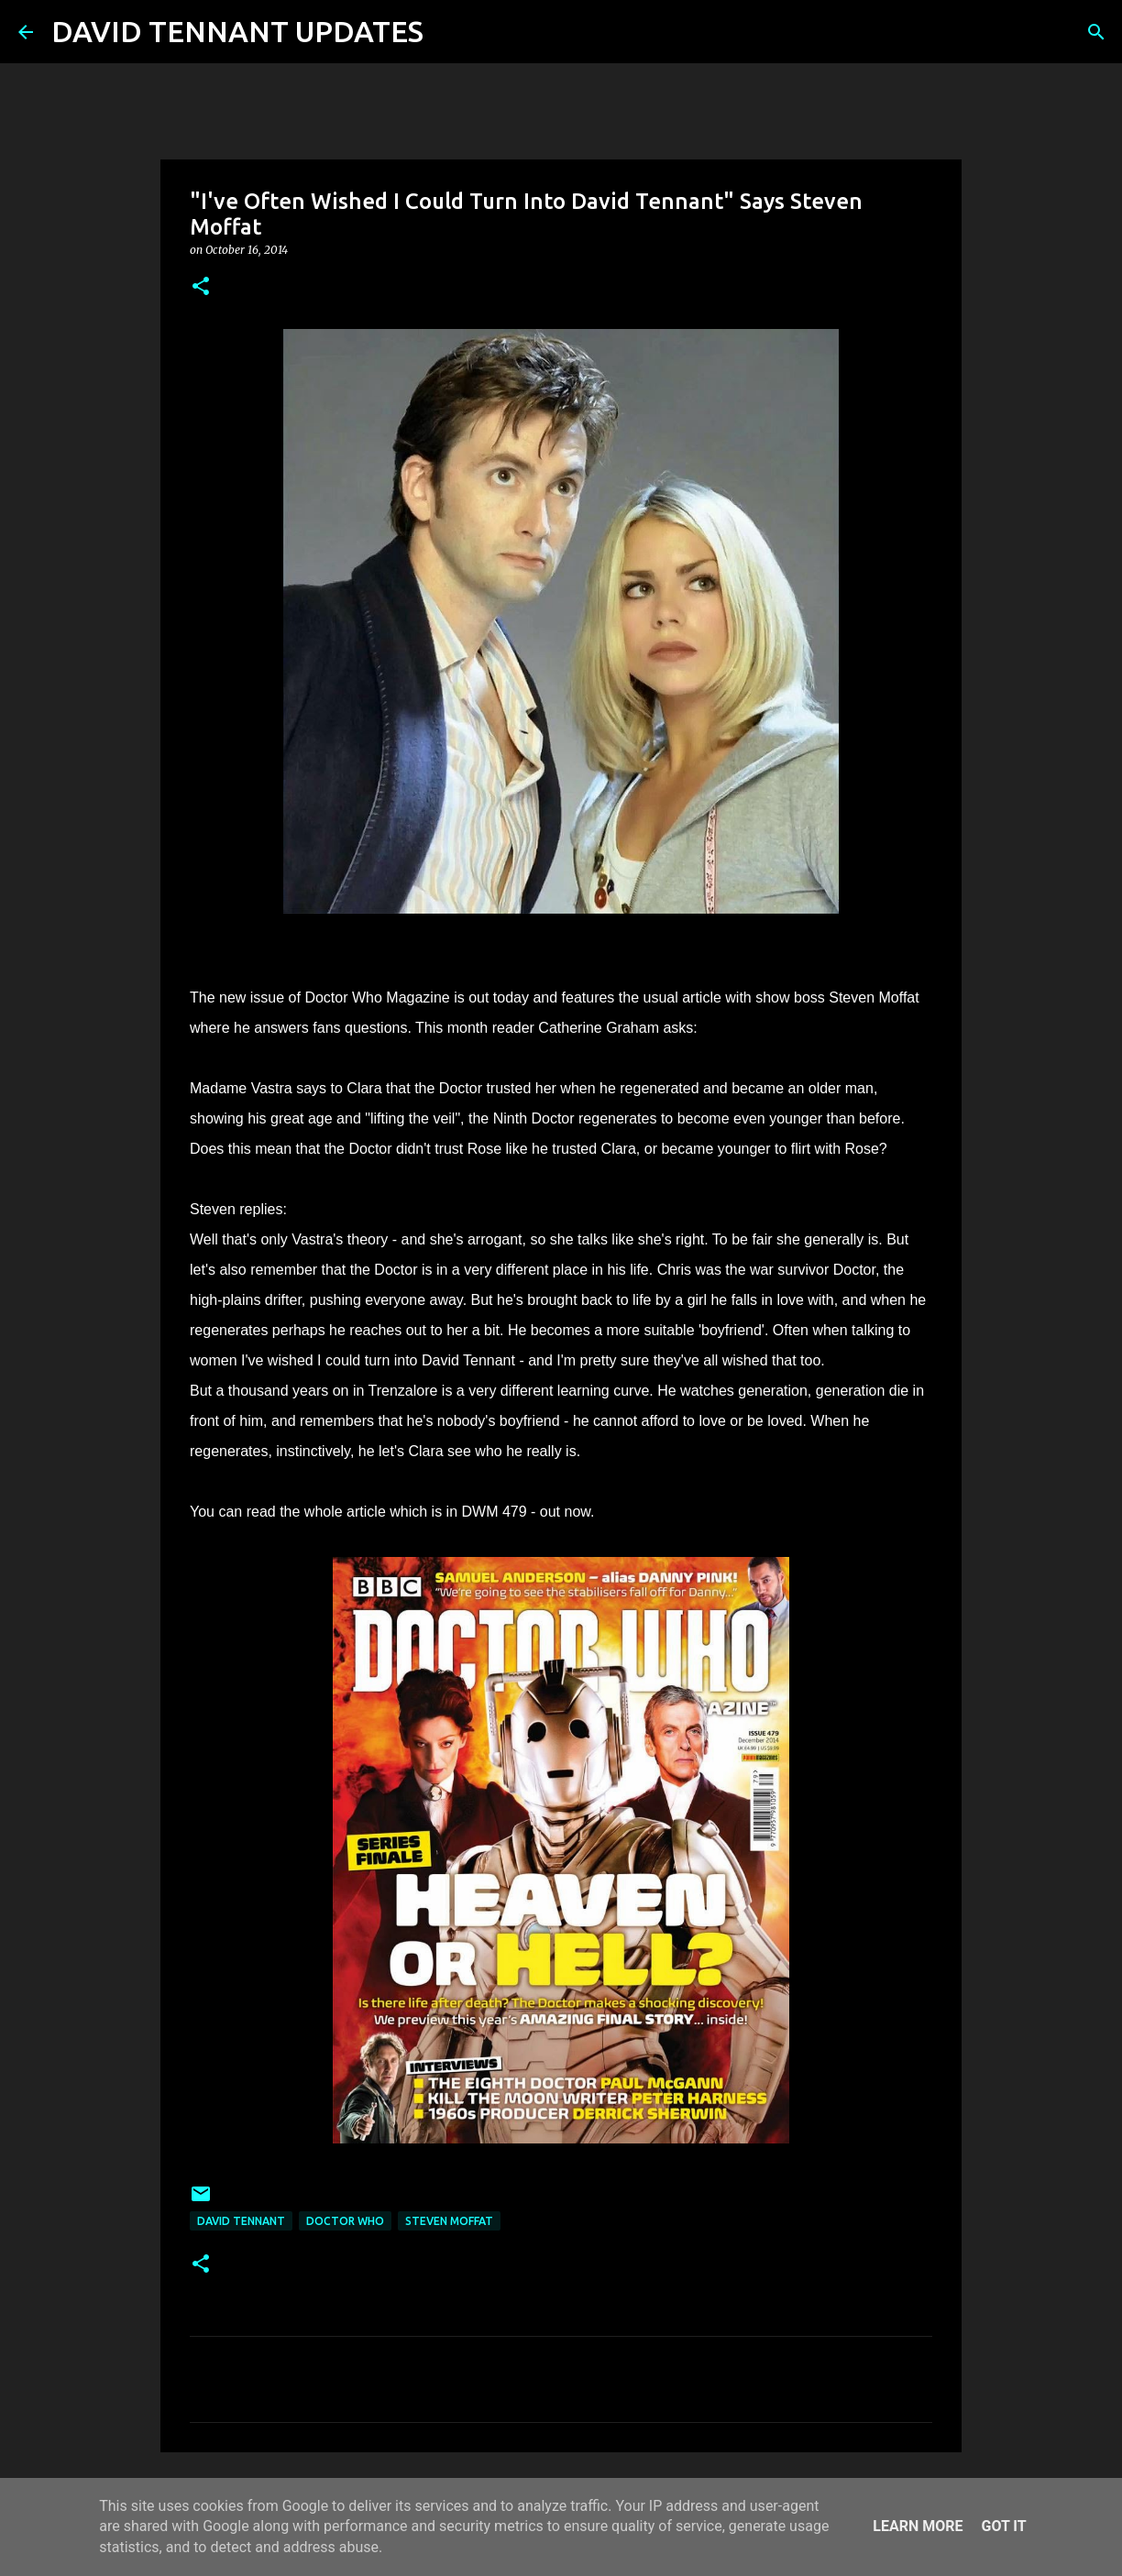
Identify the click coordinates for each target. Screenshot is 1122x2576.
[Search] (449, 32)
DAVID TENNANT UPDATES (237, 31)
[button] (201, 287)
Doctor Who (345, 2221)
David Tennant (241, 2221)
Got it (1003, 2526)
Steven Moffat (449, 2221)
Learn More (917, 2526)
